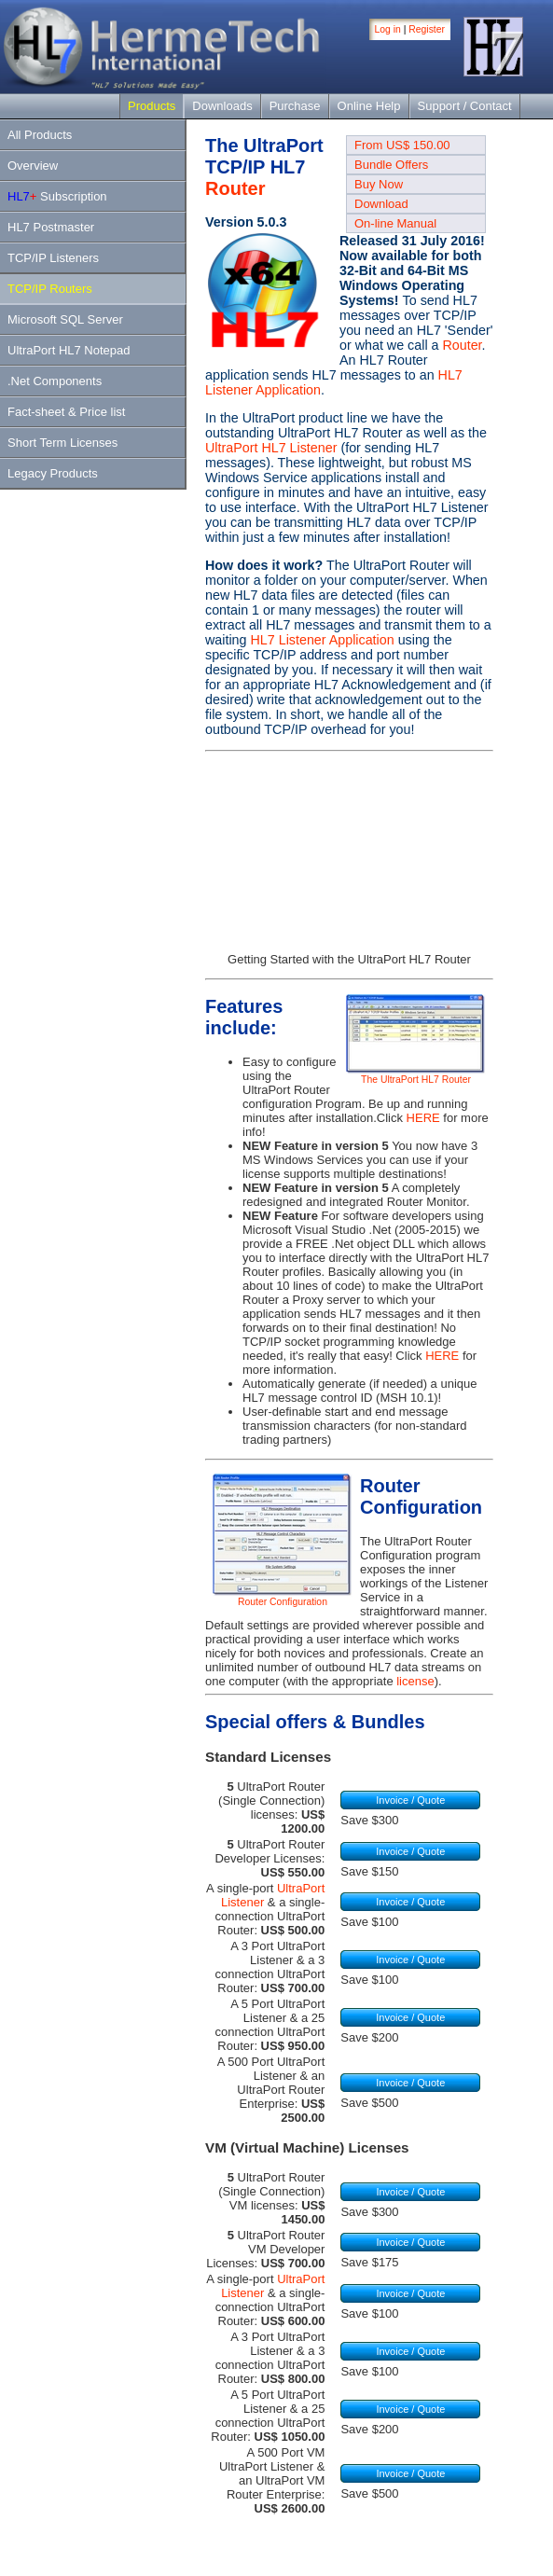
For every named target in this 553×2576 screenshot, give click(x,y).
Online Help (369, 106)
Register (426, 29)
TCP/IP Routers (49, 289)
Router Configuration (283, 1597)
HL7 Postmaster (50, 227)
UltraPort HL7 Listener (271, 447)
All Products (39, 135)
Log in (388, 29)
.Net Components (54, 381)
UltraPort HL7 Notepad (69, 350)
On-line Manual (395, 223)
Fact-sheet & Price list (66, 412)
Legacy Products (52, 473)
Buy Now (378, 184)
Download (381, 204)
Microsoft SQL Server (65, 319)
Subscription (57, 196)
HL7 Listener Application (322, 639)
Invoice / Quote (410, 1800)
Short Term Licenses (62, 443)
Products (151, 106)
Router (235, 188)
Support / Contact (465, 106)
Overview (32, 166)
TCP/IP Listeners (53, 258)
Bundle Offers (391, 165)
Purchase (295, 106)
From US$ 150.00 (402, 145)
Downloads (222, 106)
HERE (423, 1118)
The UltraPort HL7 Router (416, 1075)
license (415, 1681)
